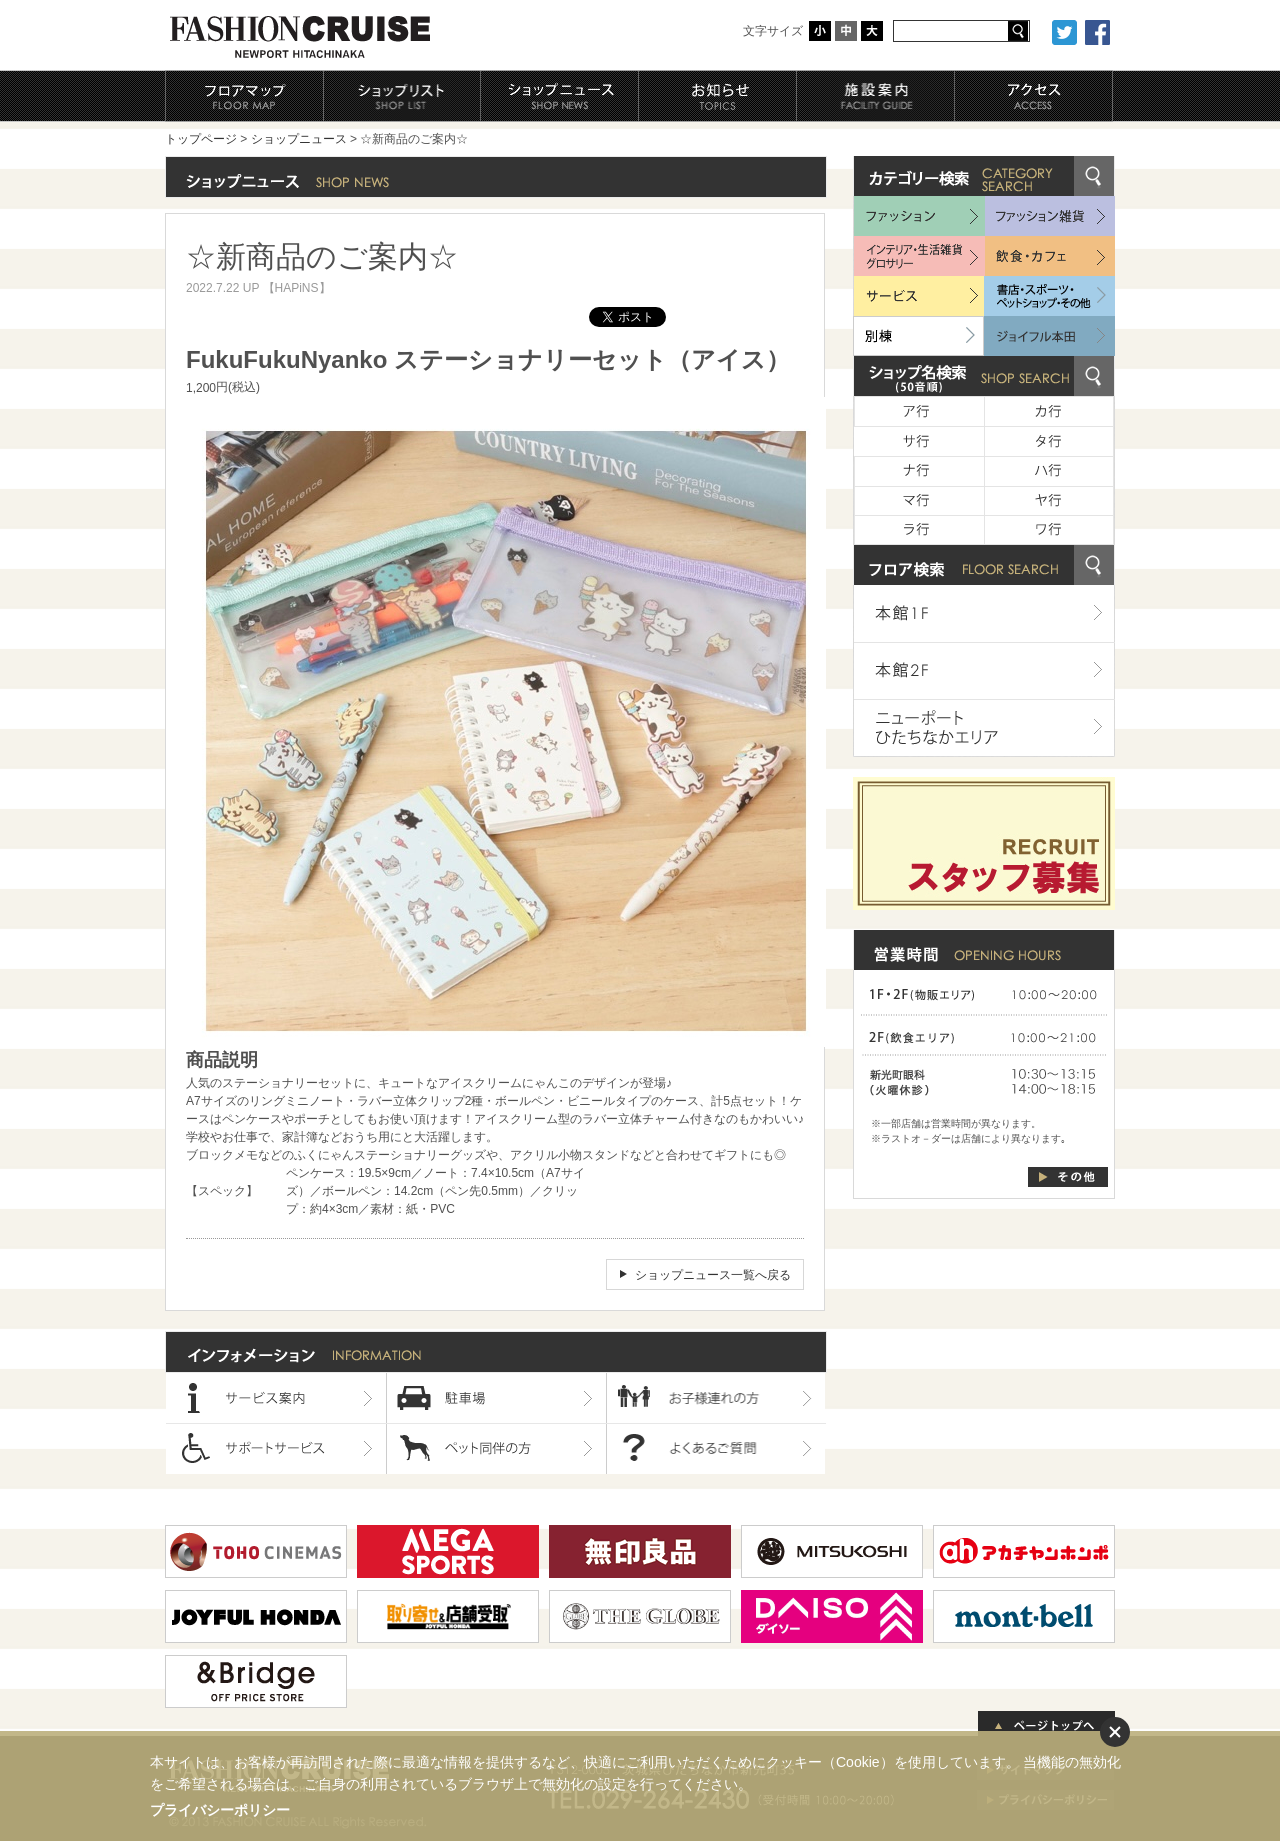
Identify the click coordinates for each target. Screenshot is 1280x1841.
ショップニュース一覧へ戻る (713, 1275)
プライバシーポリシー (220, 1810)
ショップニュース (299, 139)
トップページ (201, 139)
